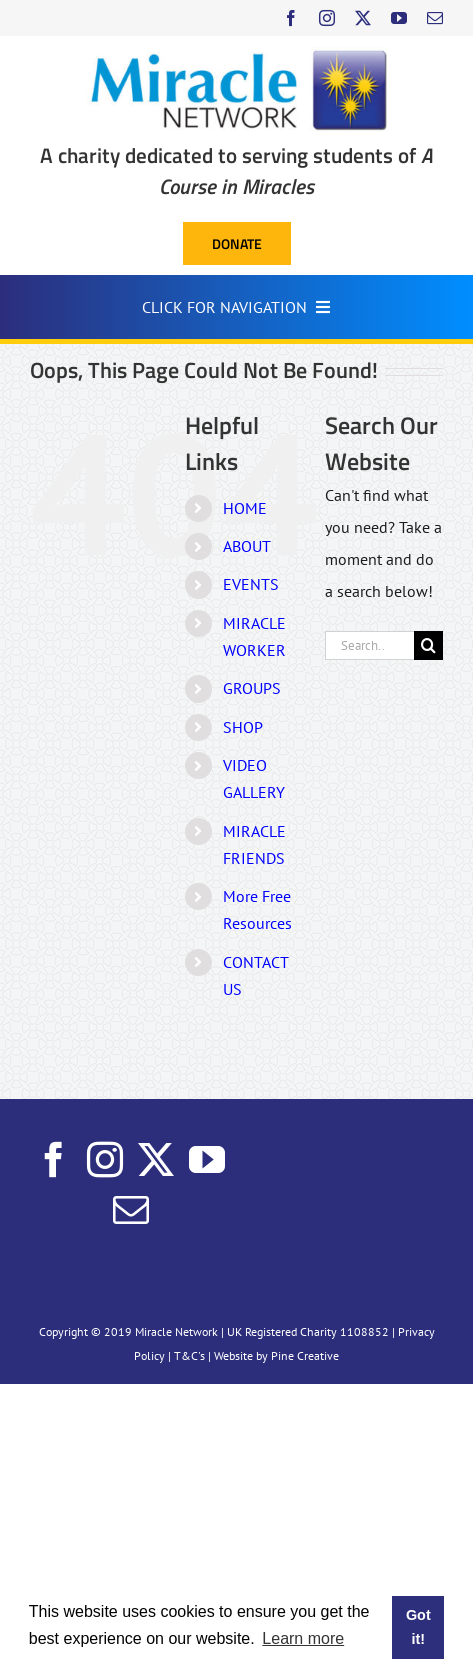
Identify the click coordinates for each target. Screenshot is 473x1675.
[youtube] (399, 18)
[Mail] (131, 1210)
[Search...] (369, 645)
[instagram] (327, 18)
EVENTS (251, 584)
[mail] (435, 18)
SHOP (243, 727)
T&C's (189, 1355)
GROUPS (252, 688)
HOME (245, 508)
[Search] (428, 645)
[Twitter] (156, 1160)
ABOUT (247, 546)
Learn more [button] (303, 1638)
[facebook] (291, 18)
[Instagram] (105, 1160)
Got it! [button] (418, 1627)
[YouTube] (207, 1160)
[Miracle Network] (237, 54)
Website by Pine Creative (276, 1355)
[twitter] (363, 18)
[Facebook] (54, 1160)
